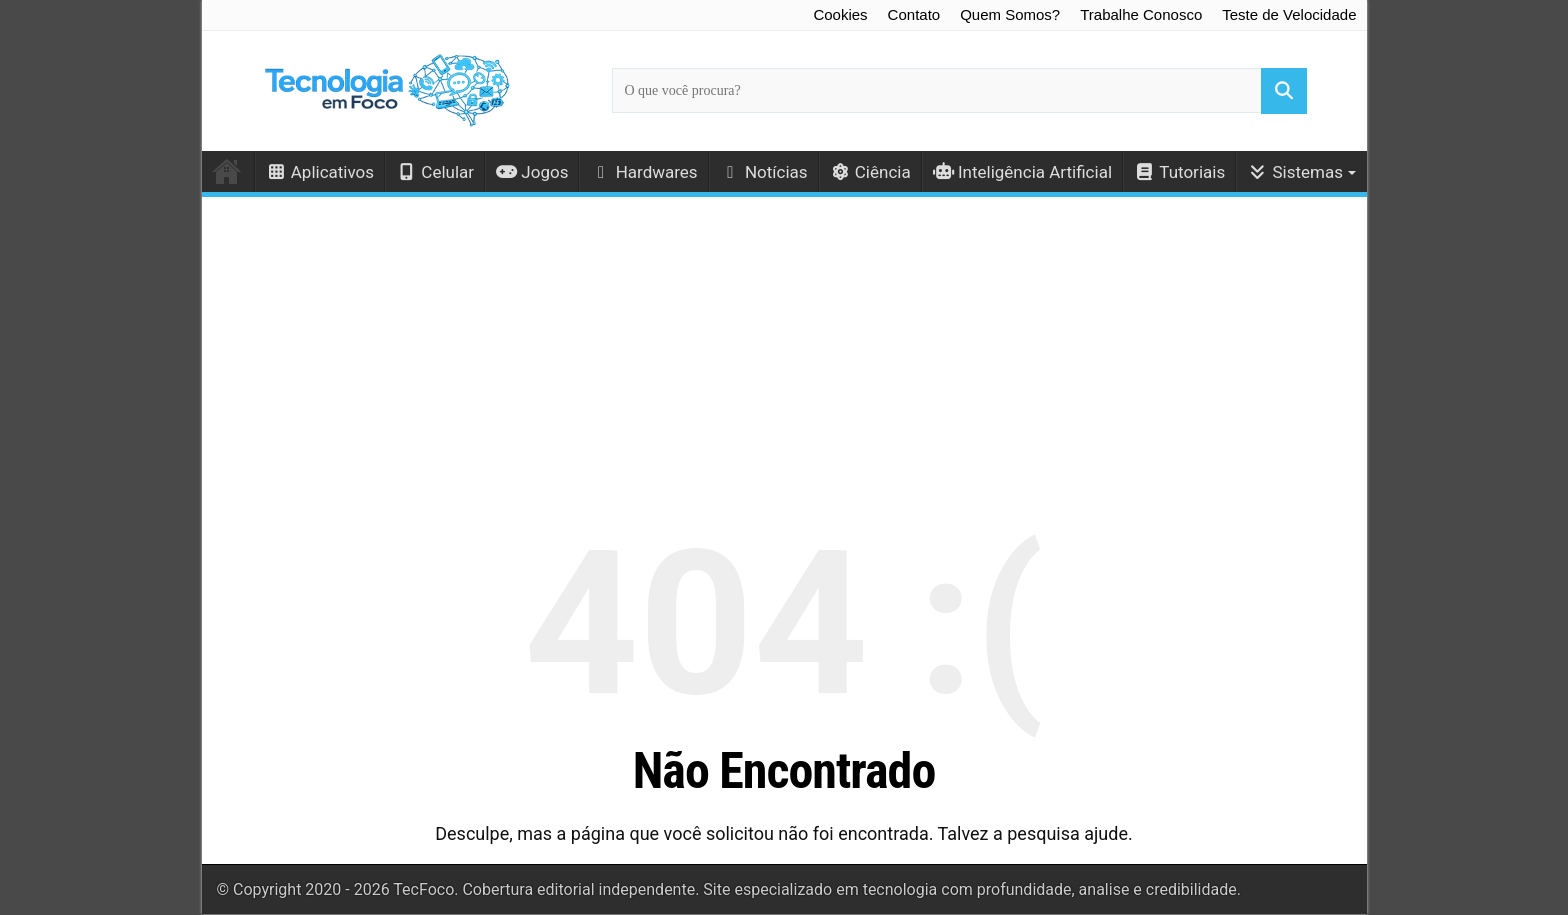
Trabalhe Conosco (1141, 14)
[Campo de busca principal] (959, 90)
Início (228, 171)
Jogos (532, 172)
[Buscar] (1284, 91)
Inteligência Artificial (1022, 172)
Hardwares (643, 172)
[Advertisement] (784, 345)
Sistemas (1295, 172)
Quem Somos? (1010, 14)
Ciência (870, 172)
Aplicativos (320, 172)
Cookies (840, 14)
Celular (435, 172)
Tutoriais (1179, 172)
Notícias (764, 172)
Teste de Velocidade (1289, 14)
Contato (914, 14)
